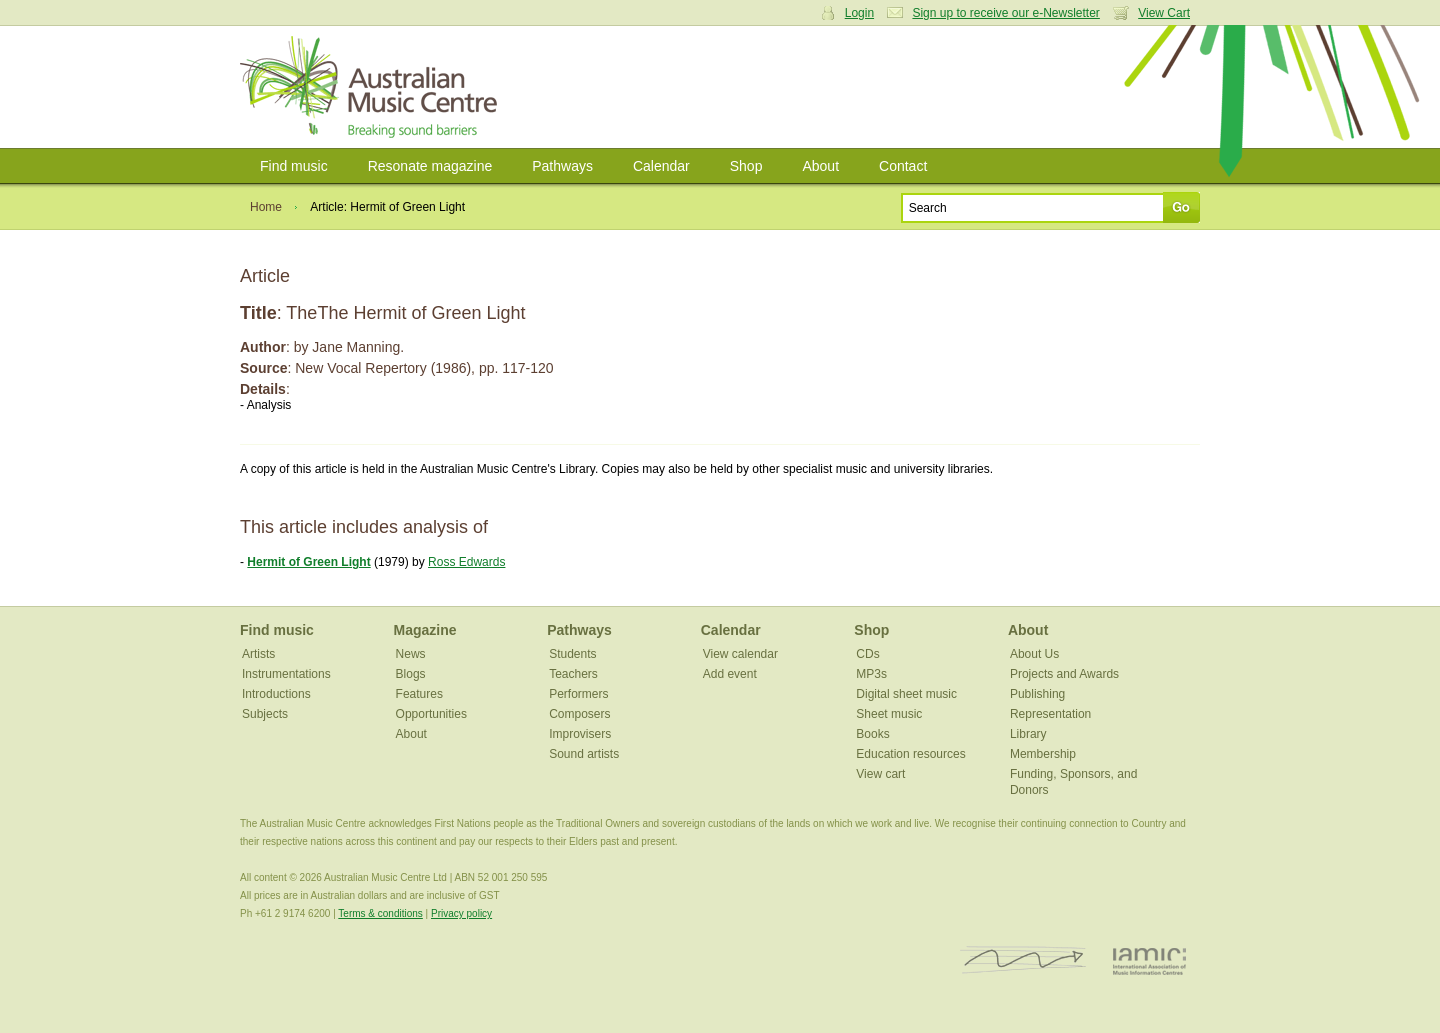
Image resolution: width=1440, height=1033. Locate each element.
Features (419, 694)
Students (572, 654)
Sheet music (889, 714)
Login (859, 13)
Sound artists (584, 754)
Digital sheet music (906, 694)
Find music (294, 166)
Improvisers (580, 734)
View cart (880, 774)
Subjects (265, 714)
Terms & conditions (380, 913)
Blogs (411, 674)
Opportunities (431, 714)
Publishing (1037, 694)
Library (1028, 734)
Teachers (573, 674)
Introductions (276, 694)
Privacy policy (461, 913)
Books (872, 734)
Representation (1050, 714)
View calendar (740, 654)
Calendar (661, 166)
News (411, 654)
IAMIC (1149, 960)
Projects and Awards (1064, 674)
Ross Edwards (466, 562)
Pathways (562, 166)
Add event (730, 674)
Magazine (425, 630)
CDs (867, 654)
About (820, 166)
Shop (746, 166)
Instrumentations (286, 674)
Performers (578, 694)
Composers (579, 714)
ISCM (1023, 960)
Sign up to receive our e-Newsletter (1005, 13)
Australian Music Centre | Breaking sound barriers (372, 87)
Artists (258, 654)
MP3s (871, 674)
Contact (903, 166)
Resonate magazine (430, 166)
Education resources (910, 754)
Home (266, 207)
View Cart (1164, 13)
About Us (1034, 654)
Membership (1043, 754)
